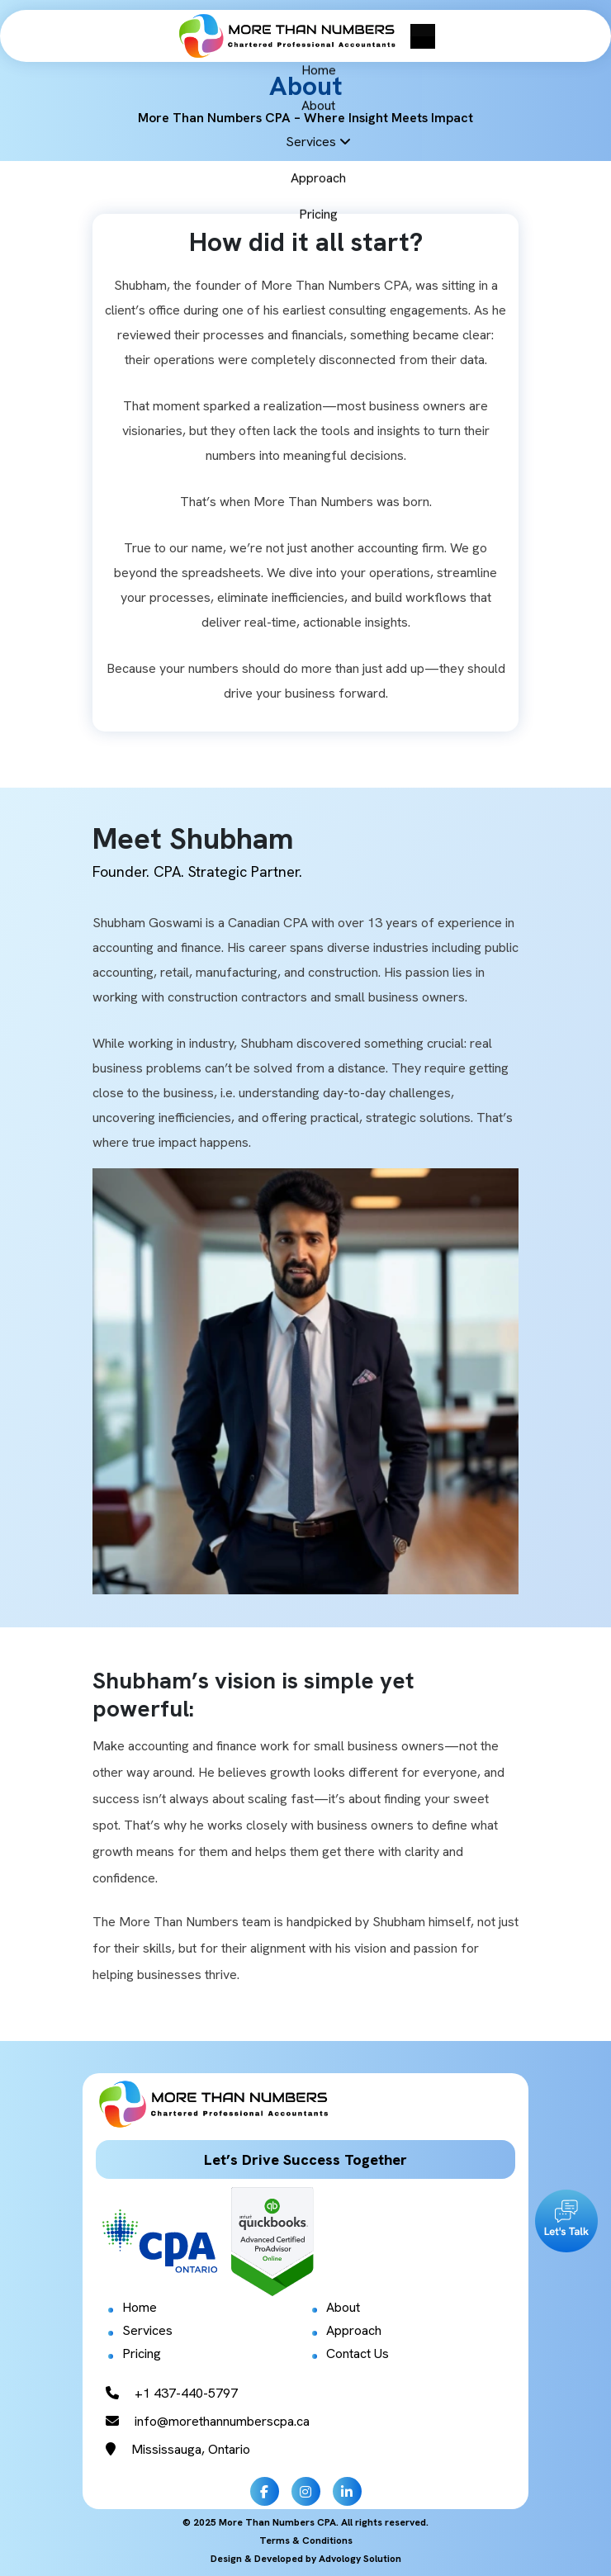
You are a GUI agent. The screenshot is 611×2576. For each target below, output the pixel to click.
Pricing (141, 2353)
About (343, 2307)
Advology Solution (360, 2558)
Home (139, 2307)
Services (147, 2330)
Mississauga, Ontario (178, 2449)
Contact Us (357, 2353)
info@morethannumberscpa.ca (208, 2421)
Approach (353, 2330)
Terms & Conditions (306, 2540)
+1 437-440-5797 (172, 2393)
